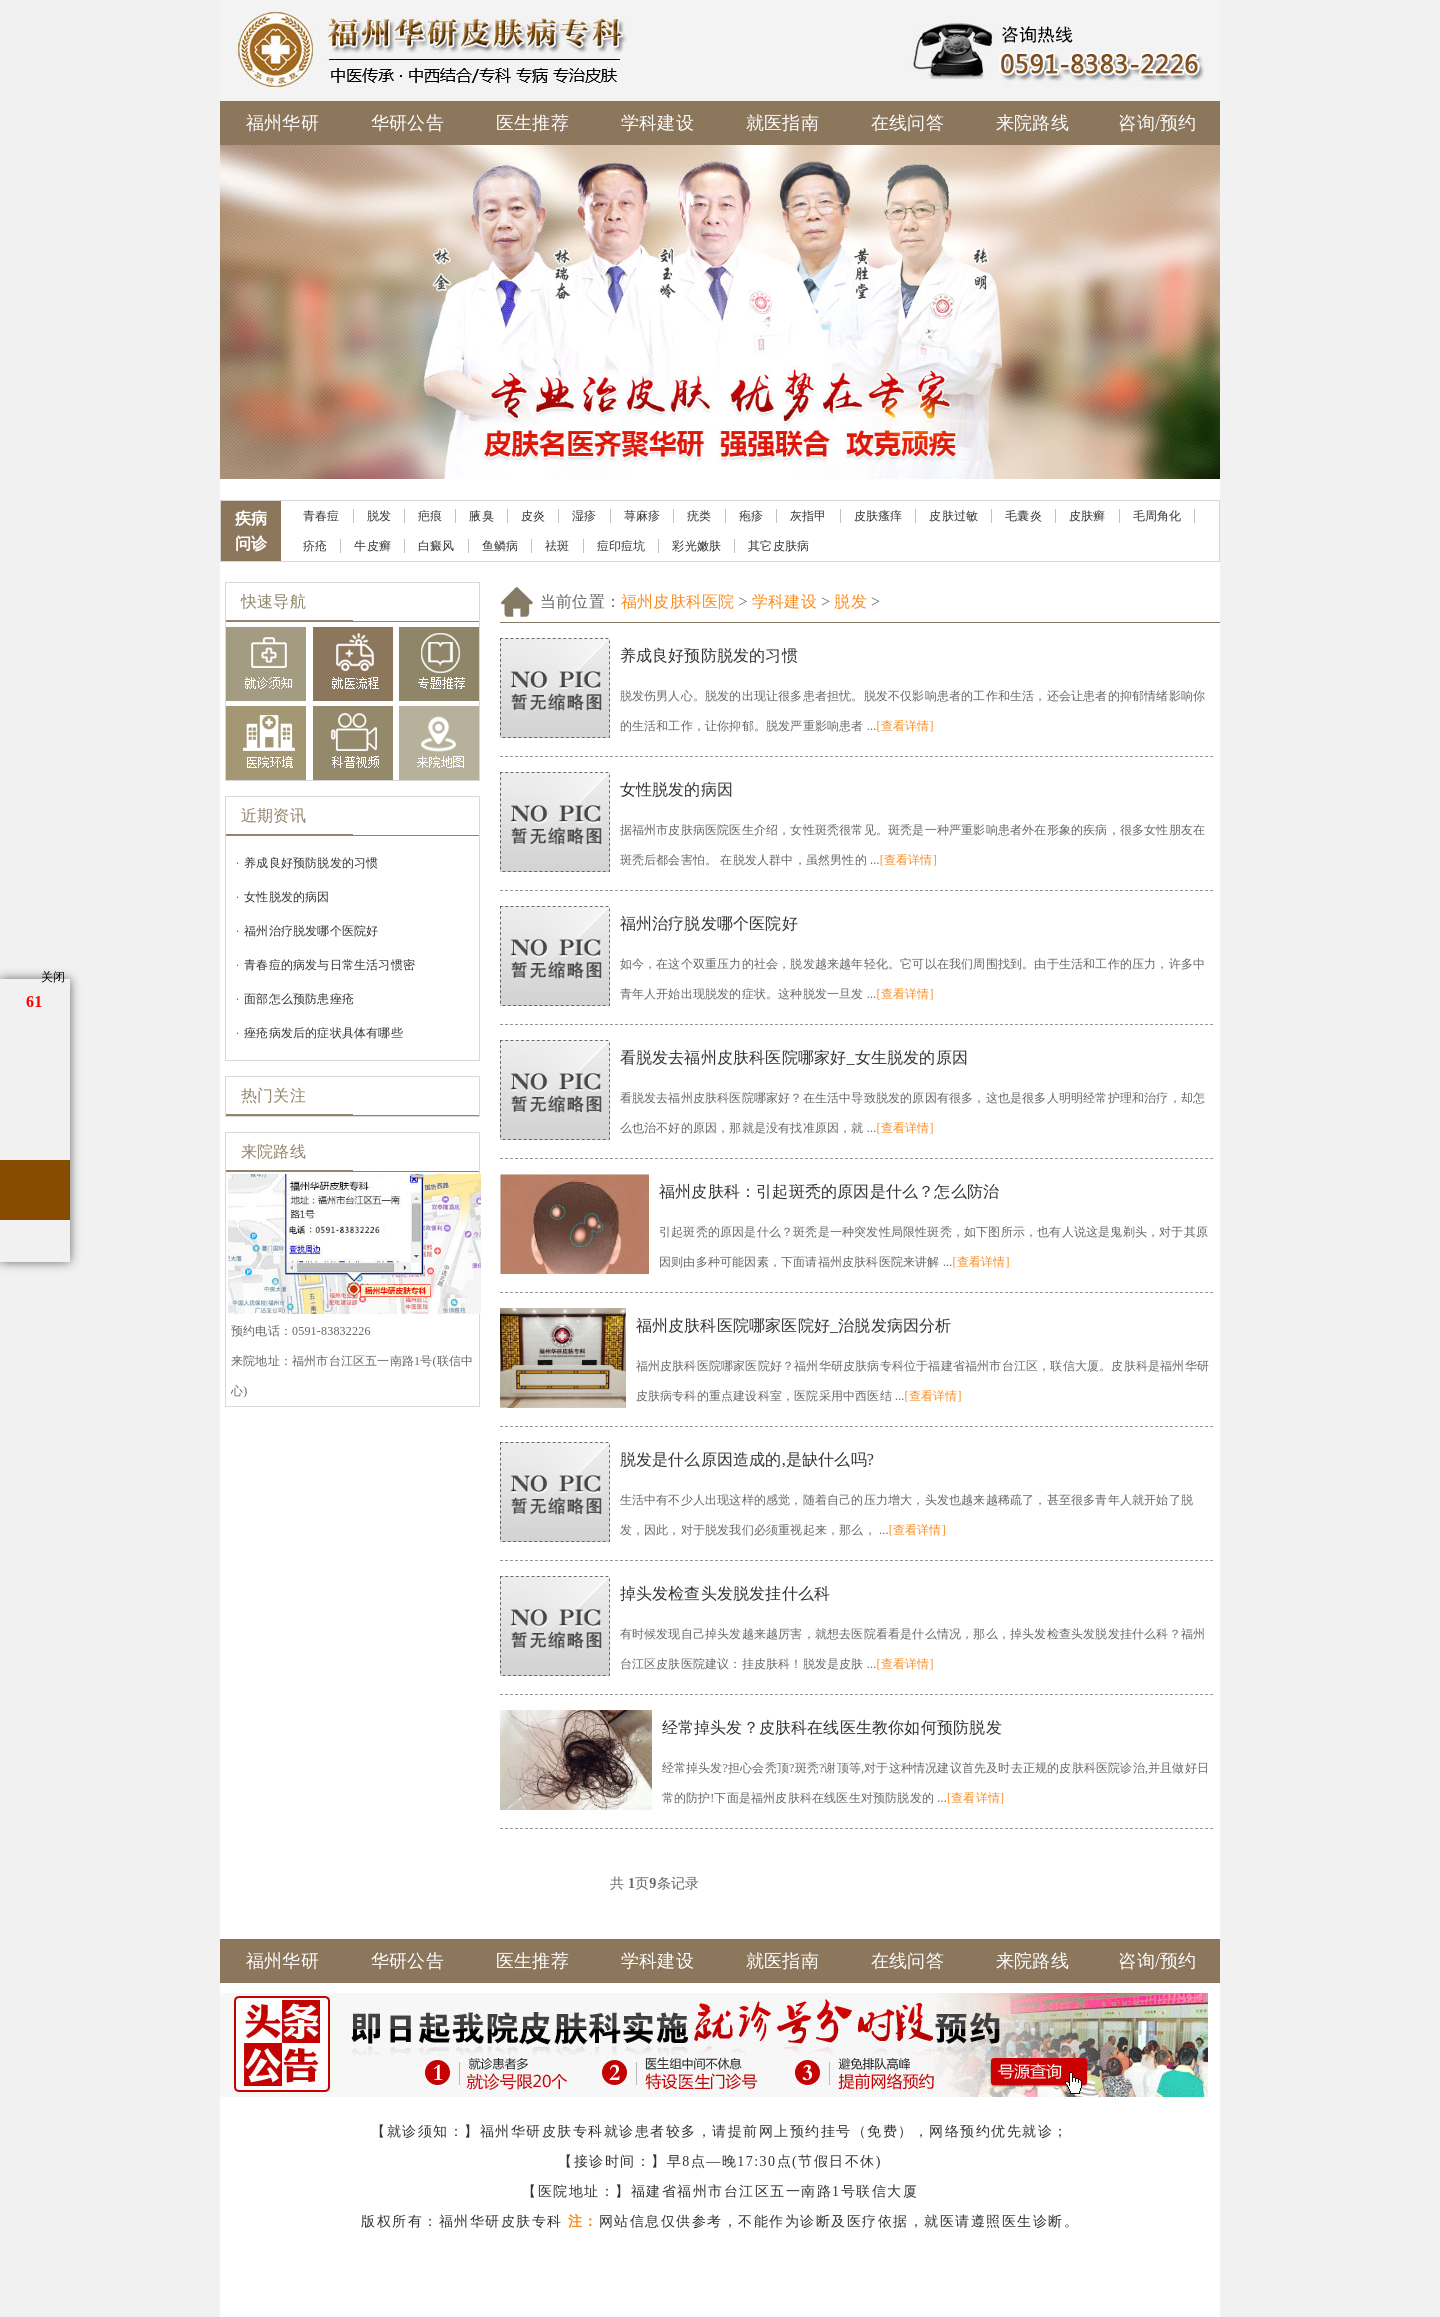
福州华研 (282, 123)
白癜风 (436, 546)
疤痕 (430, 516)
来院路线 (1032, 123)
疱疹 (751, 516)
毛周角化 (1157, 516)
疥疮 (315, 546)
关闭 (53, 977)
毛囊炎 (1023, 516)
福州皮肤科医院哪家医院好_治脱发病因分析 (794, 1325)
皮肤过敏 (953, 516)
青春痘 (321, 516)
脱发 (379, 516)
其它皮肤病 (778, 546)
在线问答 (907, 123)
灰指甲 (808, 516)
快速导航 (273, 601)
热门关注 (273, 1095)
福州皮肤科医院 (677, 601)
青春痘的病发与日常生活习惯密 (329, 965)
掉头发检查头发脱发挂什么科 (725, 1593)
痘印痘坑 (621, 546)
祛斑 (557, 546)
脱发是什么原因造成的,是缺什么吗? (747, 1459)
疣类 (699, 516)
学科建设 (657, 123)
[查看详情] (904, 726)
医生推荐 (532, 123)
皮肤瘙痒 (878, 516)
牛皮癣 (372, 546)
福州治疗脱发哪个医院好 (311, 931)
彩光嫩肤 (696, 546)
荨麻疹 (642, 516)
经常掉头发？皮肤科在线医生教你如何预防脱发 (832, 1727)
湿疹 (584, 516)
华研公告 (407, 123)
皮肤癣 (1087, 516)
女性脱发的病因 (286, 897)
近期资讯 (273, 815)
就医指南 (782, 123)
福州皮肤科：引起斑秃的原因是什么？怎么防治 (829, 1191)
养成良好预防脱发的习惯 (311, 863)
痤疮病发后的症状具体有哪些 (323, 1033)
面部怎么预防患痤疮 (299, 999)
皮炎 (533, 516)
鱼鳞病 (500, 546)
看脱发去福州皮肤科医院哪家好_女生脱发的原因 (794, 1057)
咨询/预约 (1157, 123)
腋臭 (481, 516)
